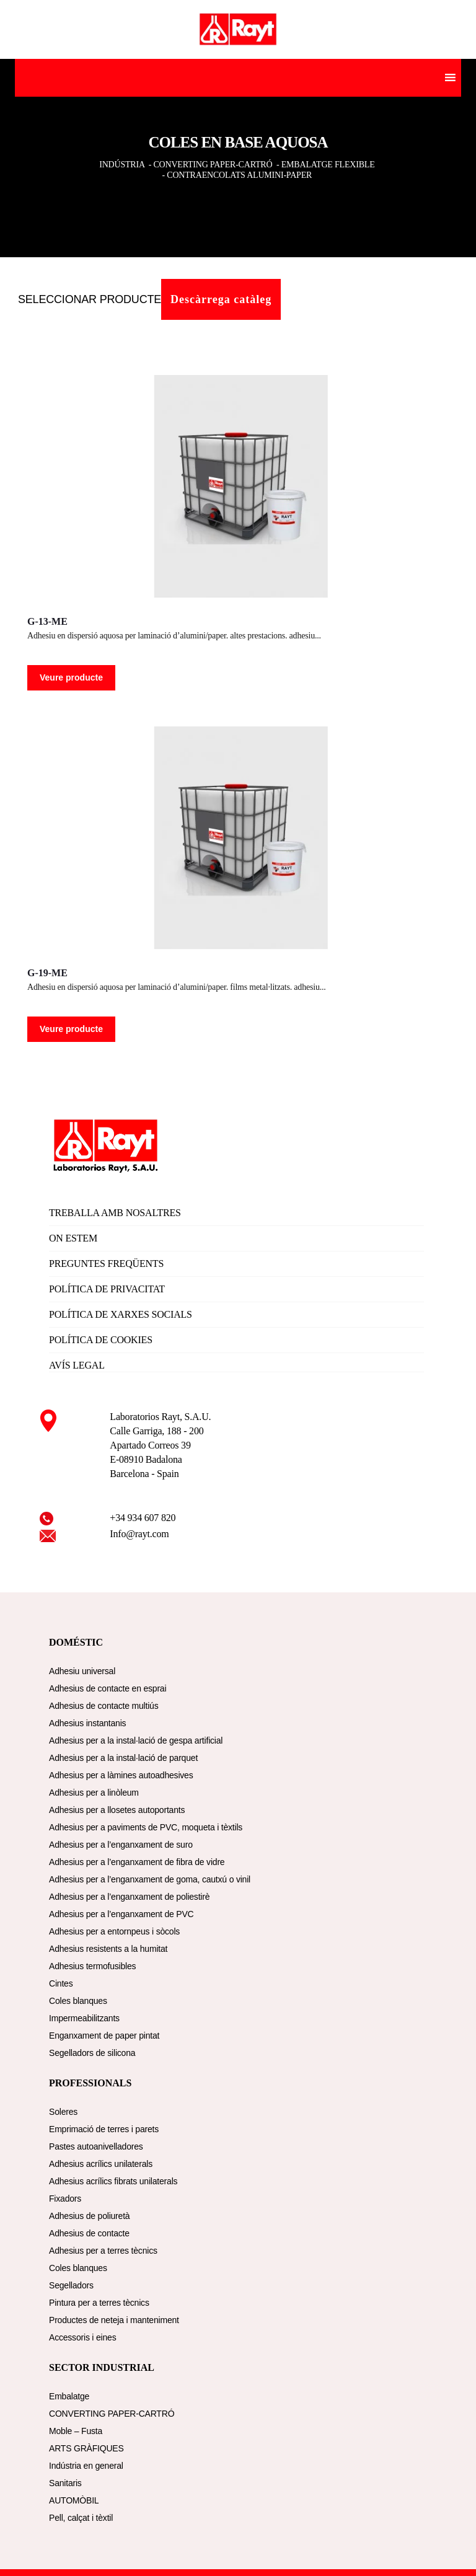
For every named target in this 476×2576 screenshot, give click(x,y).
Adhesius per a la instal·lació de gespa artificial (136, 1740)
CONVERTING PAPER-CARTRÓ (111, 2414)
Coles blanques (78, 2001)
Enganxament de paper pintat (104, 2035)
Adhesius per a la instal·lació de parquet (123, 1758)
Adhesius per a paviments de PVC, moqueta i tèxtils (145, 1827)
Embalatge (69, 2396)
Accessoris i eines (82, 2337)
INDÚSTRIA (122, 164)
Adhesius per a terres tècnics (103, 2251)
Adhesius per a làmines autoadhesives (121, 1775)
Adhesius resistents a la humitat (108, 1949)
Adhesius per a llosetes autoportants (117, 1810)
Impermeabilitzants (84, 2018)
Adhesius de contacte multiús (104, 1706)
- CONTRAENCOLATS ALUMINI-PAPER (238, 175)
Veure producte (71, 677)
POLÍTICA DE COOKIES (100, 1339)
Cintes (61, 1983)
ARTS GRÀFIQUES (86, 2448)
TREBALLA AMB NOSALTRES (115, 1212)
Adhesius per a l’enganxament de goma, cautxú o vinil (149, 1879)
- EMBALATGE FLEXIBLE (326, 164)
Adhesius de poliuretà (89, 2216)
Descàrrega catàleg (220, 299)
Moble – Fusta (75, 2431)
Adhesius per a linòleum (94, 1792)
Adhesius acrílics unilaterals (100, 2164)
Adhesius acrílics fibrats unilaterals (113, 2181)
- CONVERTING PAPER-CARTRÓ (210, 164)
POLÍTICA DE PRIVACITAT (107, 1289)
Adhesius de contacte (89, 2233)
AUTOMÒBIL (74, 2500)
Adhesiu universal (82, 1671)
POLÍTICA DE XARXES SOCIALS (120, 1314)
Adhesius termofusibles (92, 1966)
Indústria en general (86, 2466)
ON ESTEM (73, 1238)
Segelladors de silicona (92, 2053)
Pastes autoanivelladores (96, 2146)
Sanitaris (65, 2483)
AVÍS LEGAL (77, 1365)
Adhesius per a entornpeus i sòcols (114, 1931)
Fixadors (65, 2198)
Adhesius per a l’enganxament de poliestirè (129, 1897)
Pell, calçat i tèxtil (81, 2518)
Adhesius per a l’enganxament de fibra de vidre (136, 1862)
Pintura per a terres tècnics (99, 2303)
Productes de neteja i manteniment (114, 2320)
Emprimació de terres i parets (104, 2129)
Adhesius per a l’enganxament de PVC (121, 1914)
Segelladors (71, 2285)
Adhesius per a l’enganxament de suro (121, 1845)
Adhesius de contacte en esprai (107, 1688)
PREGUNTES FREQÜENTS (106, 1263)
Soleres (63, 2112)
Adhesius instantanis (87, 1723)
